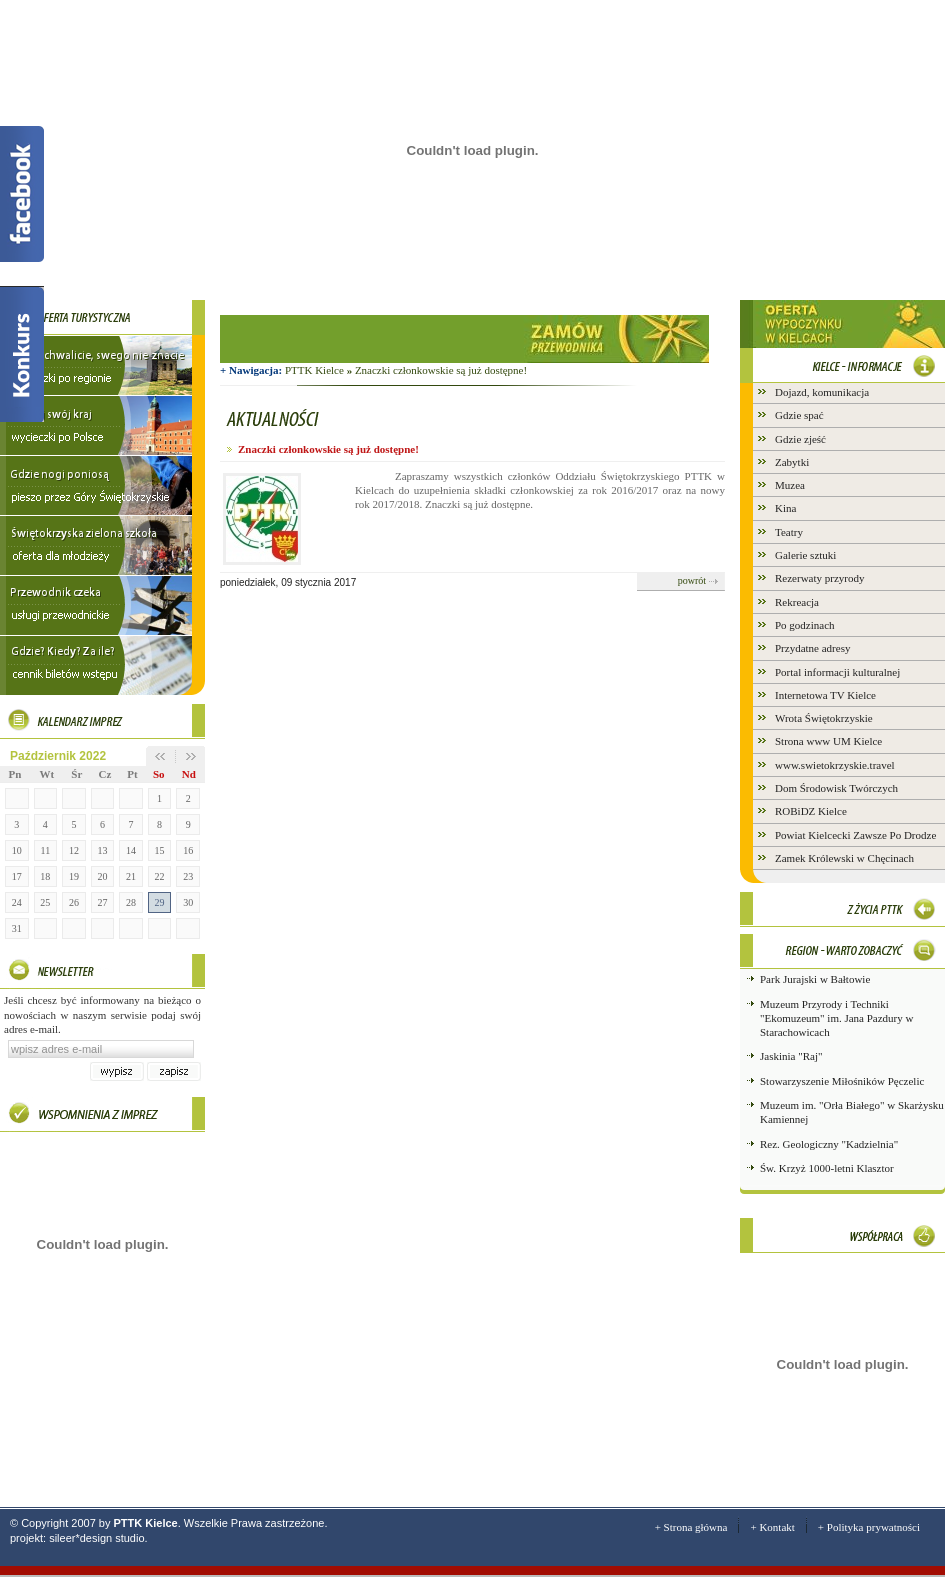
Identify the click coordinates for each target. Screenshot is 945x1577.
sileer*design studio (96, 1538)
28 (131, 902)
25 (45, 902)
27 (102, 902)
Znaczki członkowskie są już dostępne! (441, 370)
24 (17, 902)
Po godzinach (805, 625)
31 (17, 928)
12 (74, 850)
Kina (785, 508)
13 (102, 850)
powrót (692, 580)
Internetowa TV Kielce (825, 695)
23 (188, 876)
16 (188, 850)
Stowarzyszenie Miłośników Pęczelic (842, 1081)
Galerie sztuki (805, 555)
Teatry (789, 532)
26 (74, 902)
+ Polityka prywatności (869, 1527)
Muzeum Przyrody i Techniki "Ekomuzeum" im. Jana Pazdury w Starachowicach (836, 1018)
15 (160, 850)
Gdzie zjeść (800, 439)
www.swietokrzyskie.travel (835, 765)
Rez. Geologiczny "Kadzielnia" (829, 1144)
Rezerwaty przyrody (820, 578)
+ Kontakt (772, 1527)
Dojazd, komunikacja (822, 392)
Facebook (22, 194)
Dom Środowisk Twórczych (836, 788)
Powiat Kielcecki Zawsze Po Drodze (855, 835)
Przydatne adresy (812, 648)
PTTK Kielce (320, 370)
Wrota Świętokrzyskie (824, 718)
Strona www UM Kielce (828, 741)
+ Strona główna (691, 1527)
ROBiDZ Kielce (811, 811)
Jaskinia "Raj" (791, 1056)
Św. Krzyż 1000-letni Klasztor (827, 1168)
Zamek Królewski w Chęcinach (844, 858)
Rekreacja (797, 602)
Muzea (790, 485)
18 (45, 876)
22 (160, 876)
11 (46, 850)
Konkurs (22, 354)
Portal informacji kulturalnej (837, 672)
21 (131, 876)
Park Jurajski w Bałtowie (815, 979)
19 (74, 876)
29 (160, 902)
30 (188, 902)
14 (131, 850)
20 (102, 876)
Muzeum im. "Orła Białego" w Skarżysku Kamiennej (852, 1112)
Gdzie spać (799, 415)
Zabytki (792, 462)
